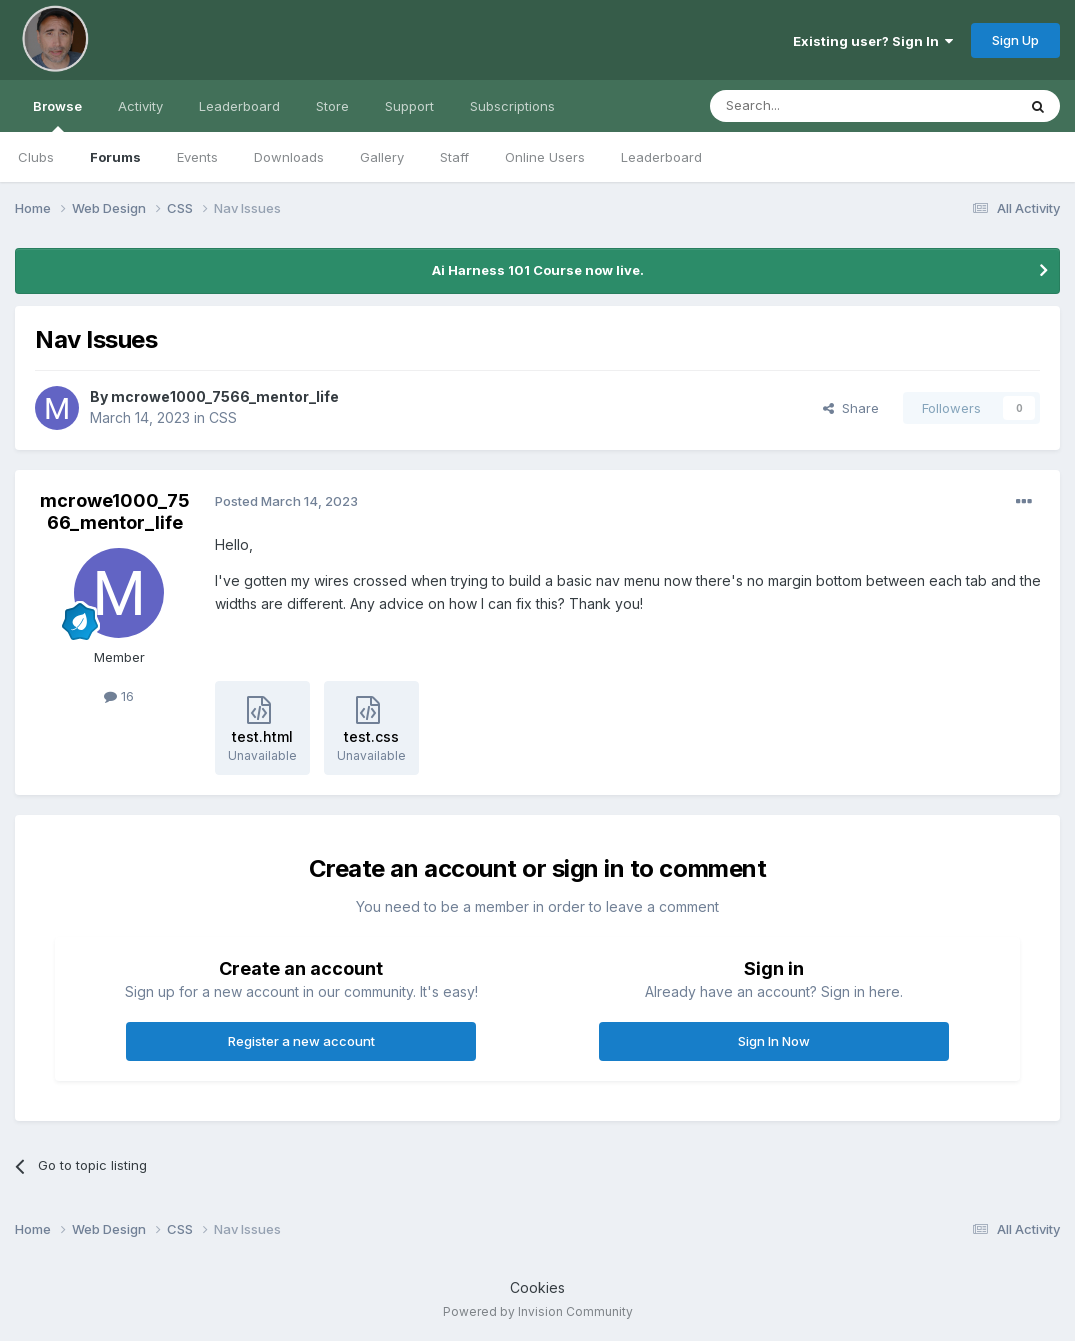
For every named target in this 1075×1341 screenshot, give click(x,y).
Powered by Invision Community (538, 1311)
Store (332, 106)
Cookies (537, 1287)
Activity (140, 106)
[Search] (812, 106)
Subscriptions (512, 106)
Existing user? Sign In (873, 41)
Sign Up (1015, 40)
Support (409, 106)
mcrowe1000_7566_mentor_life (225, 396)
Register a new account (301, 1041)
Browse (57, 115)
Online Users (545, 157)
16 (119, 696)
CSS (223, 417)
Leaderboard (661, 157)
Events (197, 157)
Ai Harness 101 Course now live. (538, 270)
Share (851, 408)
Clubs (36, 157)
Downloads (289, 157)
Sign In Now (774, 1041)
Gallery (382, 157)
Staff (454, 157)
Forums (115, 157)
